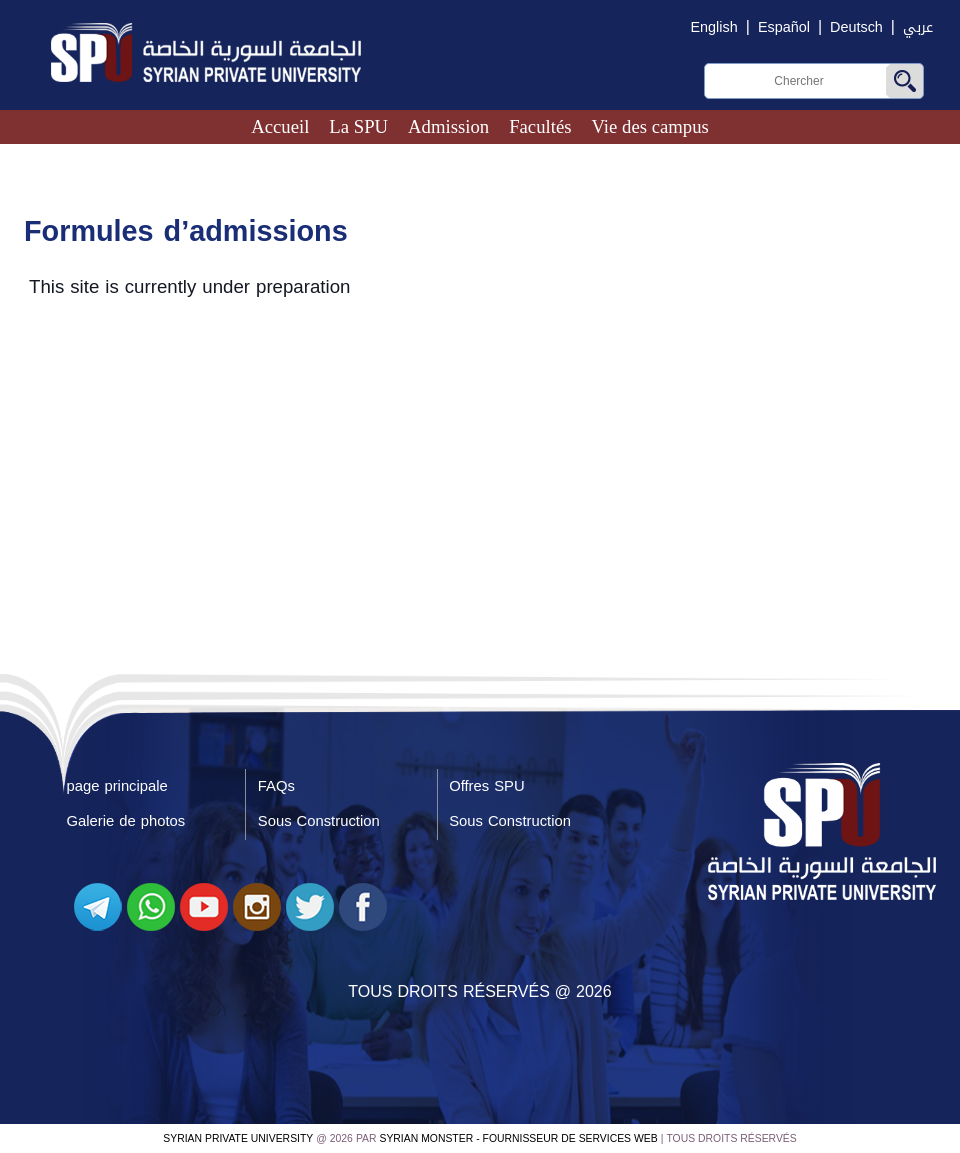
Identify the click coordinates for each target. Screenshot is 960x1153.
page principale (117, 786)
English (714, 27)
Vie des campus (649, 126)
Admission (448, 126)
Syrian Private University (238, 1138)
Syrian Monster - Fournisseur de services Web (519, 1138)
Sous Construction (319, 821)
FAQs (276, 786)
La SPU (358, 126)
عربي (918, 27)
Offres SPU (486, 786)
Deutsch (856, 27)
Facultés (540, 126)
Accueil (280, 126)
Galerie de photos (126, 821)
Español (784, 27)
